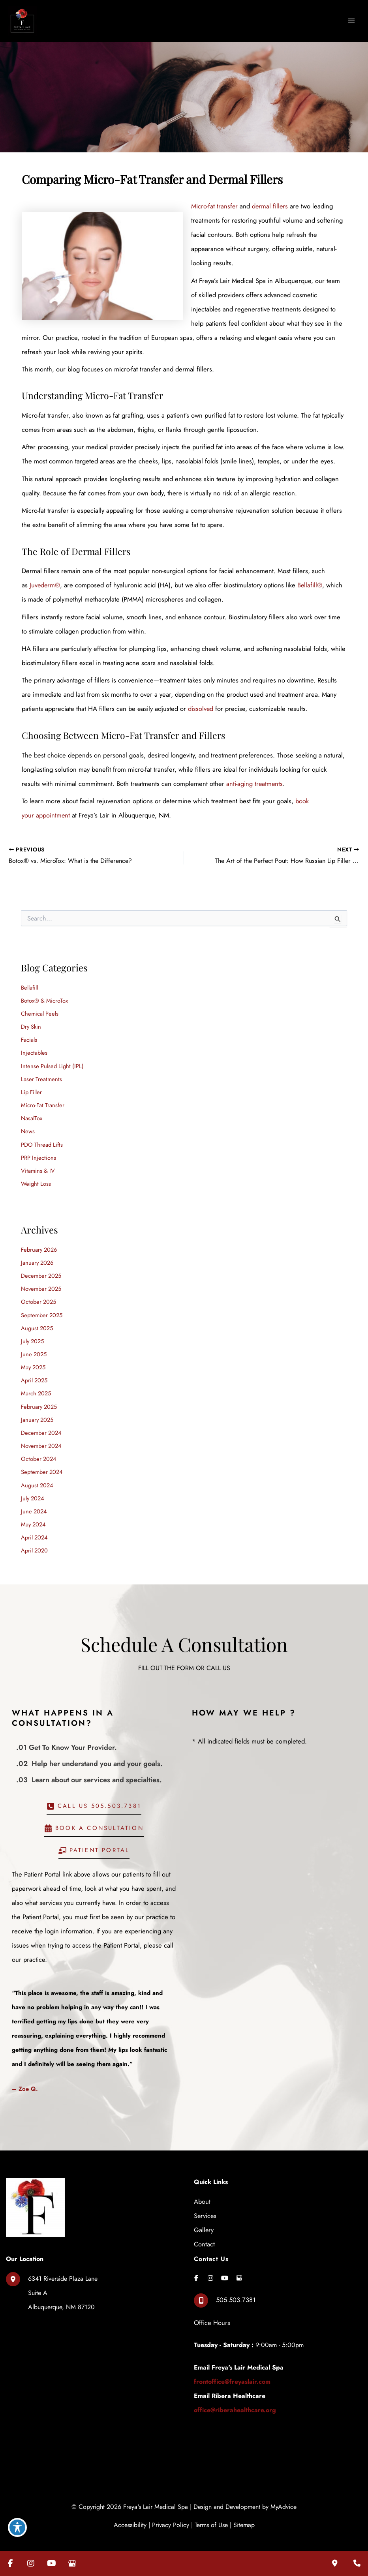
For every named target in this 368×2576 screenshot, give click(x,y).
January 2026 (37, 1255)
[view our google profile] (239, 2267)
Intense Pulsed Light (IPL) (52, 1060)
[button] (94, 1798)
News (28, 1125)
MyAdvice (283, 2495)
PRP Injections (38, 1151)
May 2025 (33, 1359)
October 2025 (38, 1294)
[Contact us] (356, 2563)
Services (205, 2205)
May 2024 (33, 1514)
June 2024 (34, 1501)
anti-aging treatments (232, 780)
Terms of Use (211, 2513)
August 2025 (37, 1320)
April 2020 (34, 1540)
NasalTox (31, 1112)
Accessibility (130, 2513)
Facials (29, 1035)
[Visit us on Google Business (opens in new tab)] (72, 2563)
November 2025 (41, 1281)
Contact (204, 2233)
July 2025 (32, 1333)
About (202, 2190)
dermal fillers (270, 204)
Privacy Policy (170, 2513)
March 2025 (36, 1385)
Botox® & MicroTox (44, 996)
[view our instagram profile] (210, 2267)
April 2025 (34, 1372)
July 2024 (32, 1488)
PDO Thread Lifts (42, 1138)
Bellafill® (307, 582)
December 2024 (41, 1423)
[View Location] (52, 2282)
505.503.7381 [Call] (235, 2289)
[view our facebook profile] (196, 2267)
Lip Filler (31, 1086)
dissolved (175, 706)
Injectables (35, 1048)
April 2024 (34, 1527)
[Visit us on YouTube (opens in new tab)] (51, 2563)
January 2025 (37, 1410)
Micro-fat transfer (214, 204)
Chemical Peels (39, 1009)
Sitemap (244, 2513)
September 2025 (41, 1307)
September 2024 (42, 1462)
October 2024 (38, 1449)
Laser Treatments (41, 1073)
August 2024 (37, 1475)
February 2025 (39, 1397)
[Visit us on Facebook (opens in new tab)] (10, 2563)
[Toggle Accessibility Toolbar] (17, 2527)
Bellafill (29, 983)
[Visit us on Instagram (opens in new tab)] (30, 2563)
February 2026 (39, 1242)
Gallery (204, 2219)
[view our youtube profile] (224, 2267)
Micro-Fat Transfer (42, 1099)
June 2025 (34, 1346)
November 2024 (41, 1436)
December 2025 (41, 1268)
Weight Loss (36, 1177)
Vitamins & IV (38, 1164)
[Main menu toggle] (351, 20)
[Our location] (334, 2563)
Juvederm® (45, 582)
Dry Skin (31, 1022)
